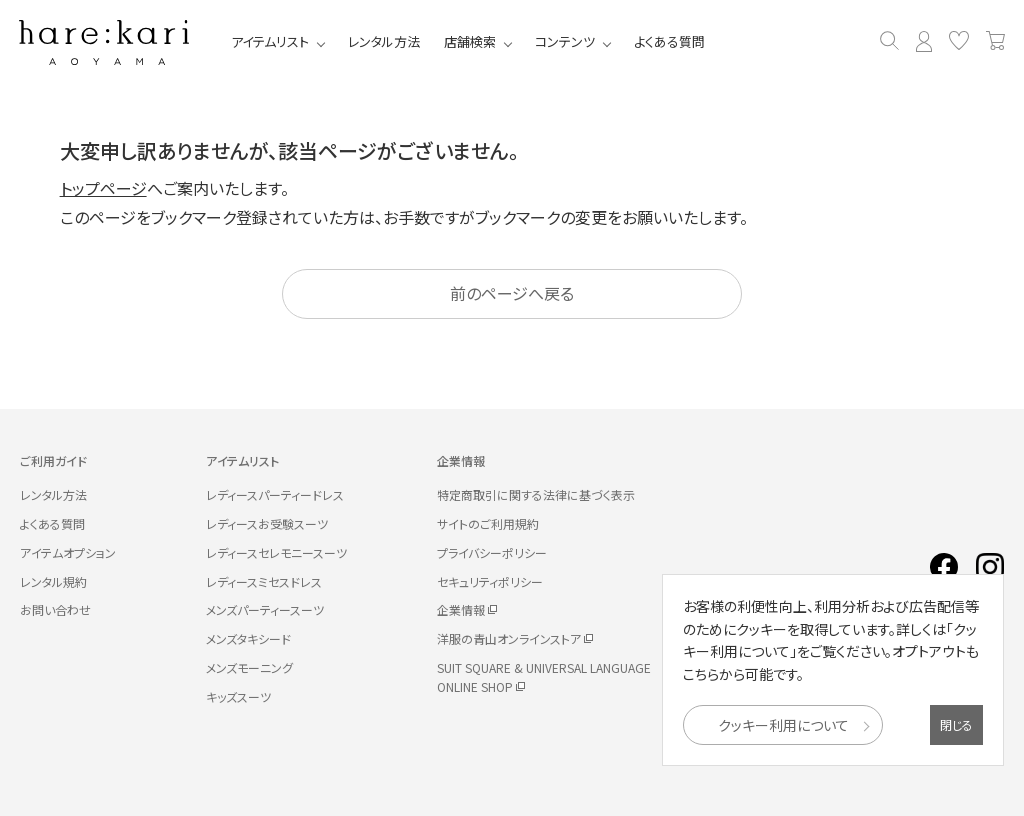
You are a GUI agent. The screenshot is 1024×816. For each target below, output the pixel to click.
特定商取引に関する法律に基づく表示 (536, 494)
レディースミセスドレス (264, 581)
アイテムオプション (68, 552)
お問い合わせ (55, 609)
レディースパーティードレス (275, 494)
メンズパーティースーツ (265, 609)
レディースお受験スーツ (267, 523)
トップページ (103, 188)
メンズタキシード (248, 638)
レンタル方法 (385, 41)
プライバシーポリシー (492, 552)
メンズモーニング (249, 667)
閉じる (956, 724)
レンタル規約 (53, 581)
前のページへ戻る (512, 293)
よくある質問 (670, 41)
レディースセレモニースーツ (276, 552)
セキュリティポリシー (490, 581)
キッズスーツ (238, 696)
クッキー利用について (783, 725)
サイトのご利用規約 (488, 523)
